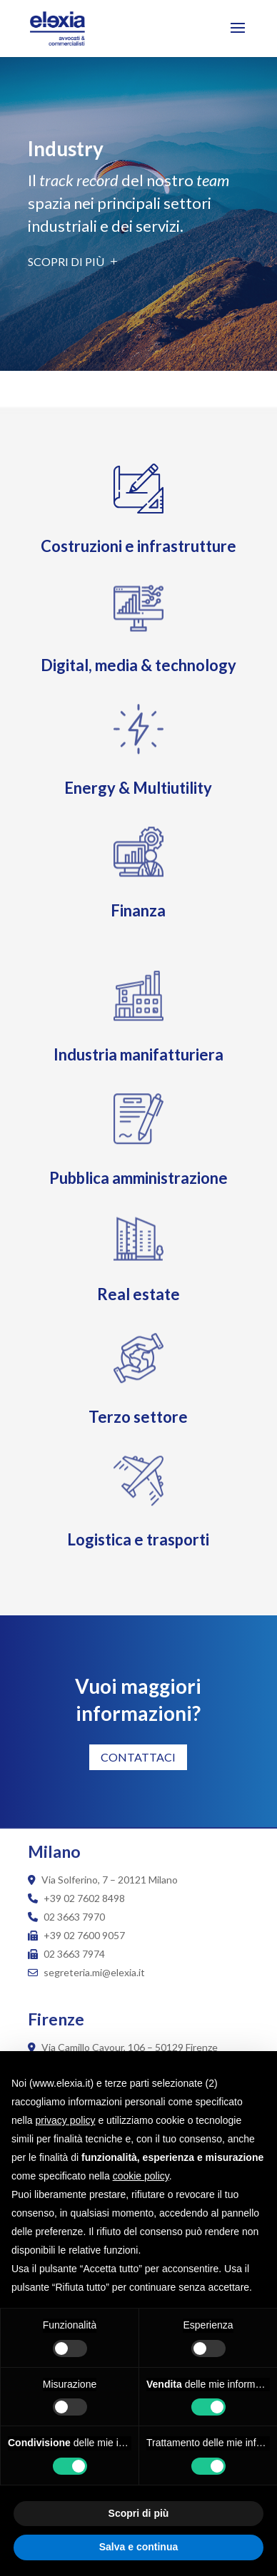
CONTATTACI (138, 1757)
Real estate (138, 1294)
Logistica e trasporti (138, 1539)
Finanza (138, 910)
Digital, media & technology (138, 665)
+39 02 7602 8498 (84, 1898)
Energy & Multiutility (138, 787)
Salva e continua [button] (138, 2546)
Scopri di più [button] (139, 2513)
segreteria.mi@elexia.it (86, 1972)
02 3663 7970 (74, 1917)
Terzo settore (138, 1416)
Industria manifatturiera (138, 1054)
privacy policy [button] (65, 2120)
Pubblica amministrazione (138, 1177)
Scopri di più (66, 261)
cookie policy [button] (141, 2176)
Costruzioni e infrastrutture (138, 546)
